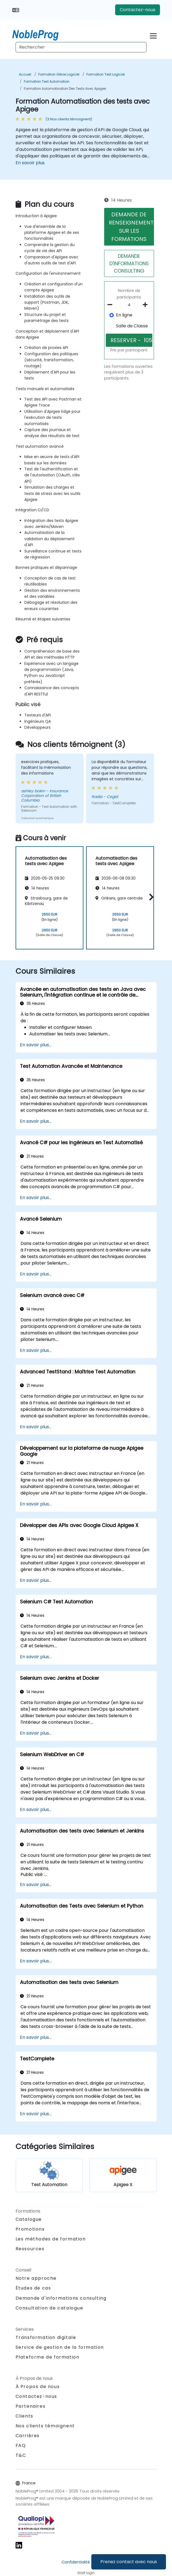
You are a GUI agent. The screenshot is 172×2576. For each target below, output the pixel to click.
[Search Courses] (81, 47)
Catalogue (29, 2219)
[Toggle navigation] (153, 35)
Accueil (25, 74)
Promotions (30, 2229)
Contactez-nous (137, 10)
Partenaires (31, 2406)
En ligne (124, 315)
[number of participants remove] (111, 304)
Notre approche (36, 2278)
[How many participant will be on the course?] (129, 305)
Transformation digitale (46, 2337)
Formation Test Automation (46, 81)
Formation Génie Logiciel (58, 74)
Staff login (86, 2573)
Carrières (28, 2435)
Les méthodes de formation (51, 2239)
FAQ (21, 2445)
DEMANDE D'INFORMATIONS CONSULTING (129, 263)
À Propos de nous (38, 2386)
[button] (150, 896)
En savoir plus (30, 163)
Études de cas (33, 2288)
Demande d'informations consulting (61, 2298)
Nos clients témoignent (45, 2426)
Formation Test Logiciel (105, 74)
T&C (21, 2455)
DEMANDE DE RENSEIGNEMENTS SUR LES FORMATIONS (131, 227)
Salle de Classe (132, 326)
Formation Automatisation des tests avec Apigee (65, 88)
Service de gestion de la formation (60, 2347)
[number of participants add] (146, 304)
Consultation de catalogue (49, 2308)
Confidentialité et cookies (86, 2562)
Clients (24, 2416)
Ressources (30, 2249)
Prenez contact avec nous (128, 2562)
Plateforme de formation (48, 2357)
